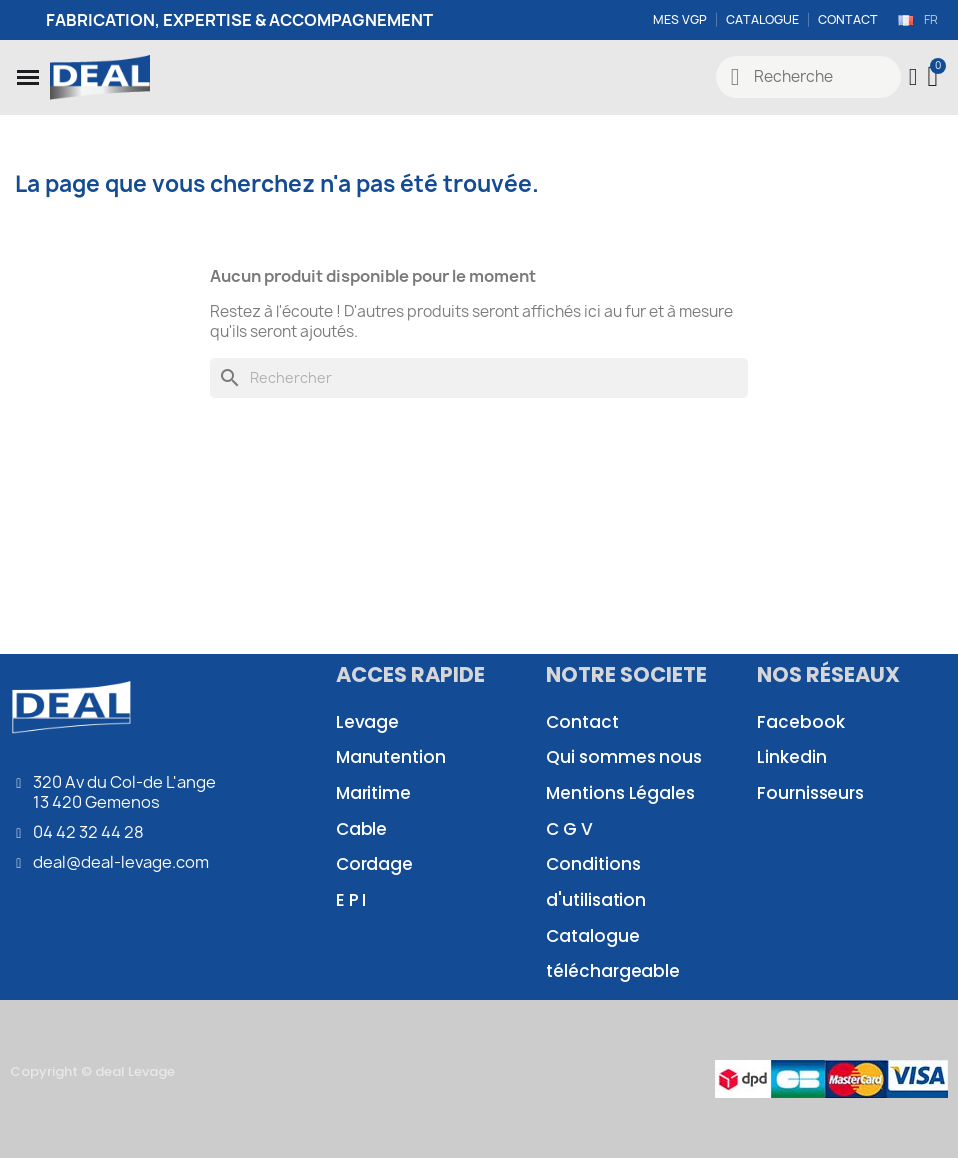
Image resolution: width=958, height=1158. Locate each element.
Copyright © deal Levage (92, 1071)
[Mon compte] (913, 77)
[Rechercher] (479, 378)
